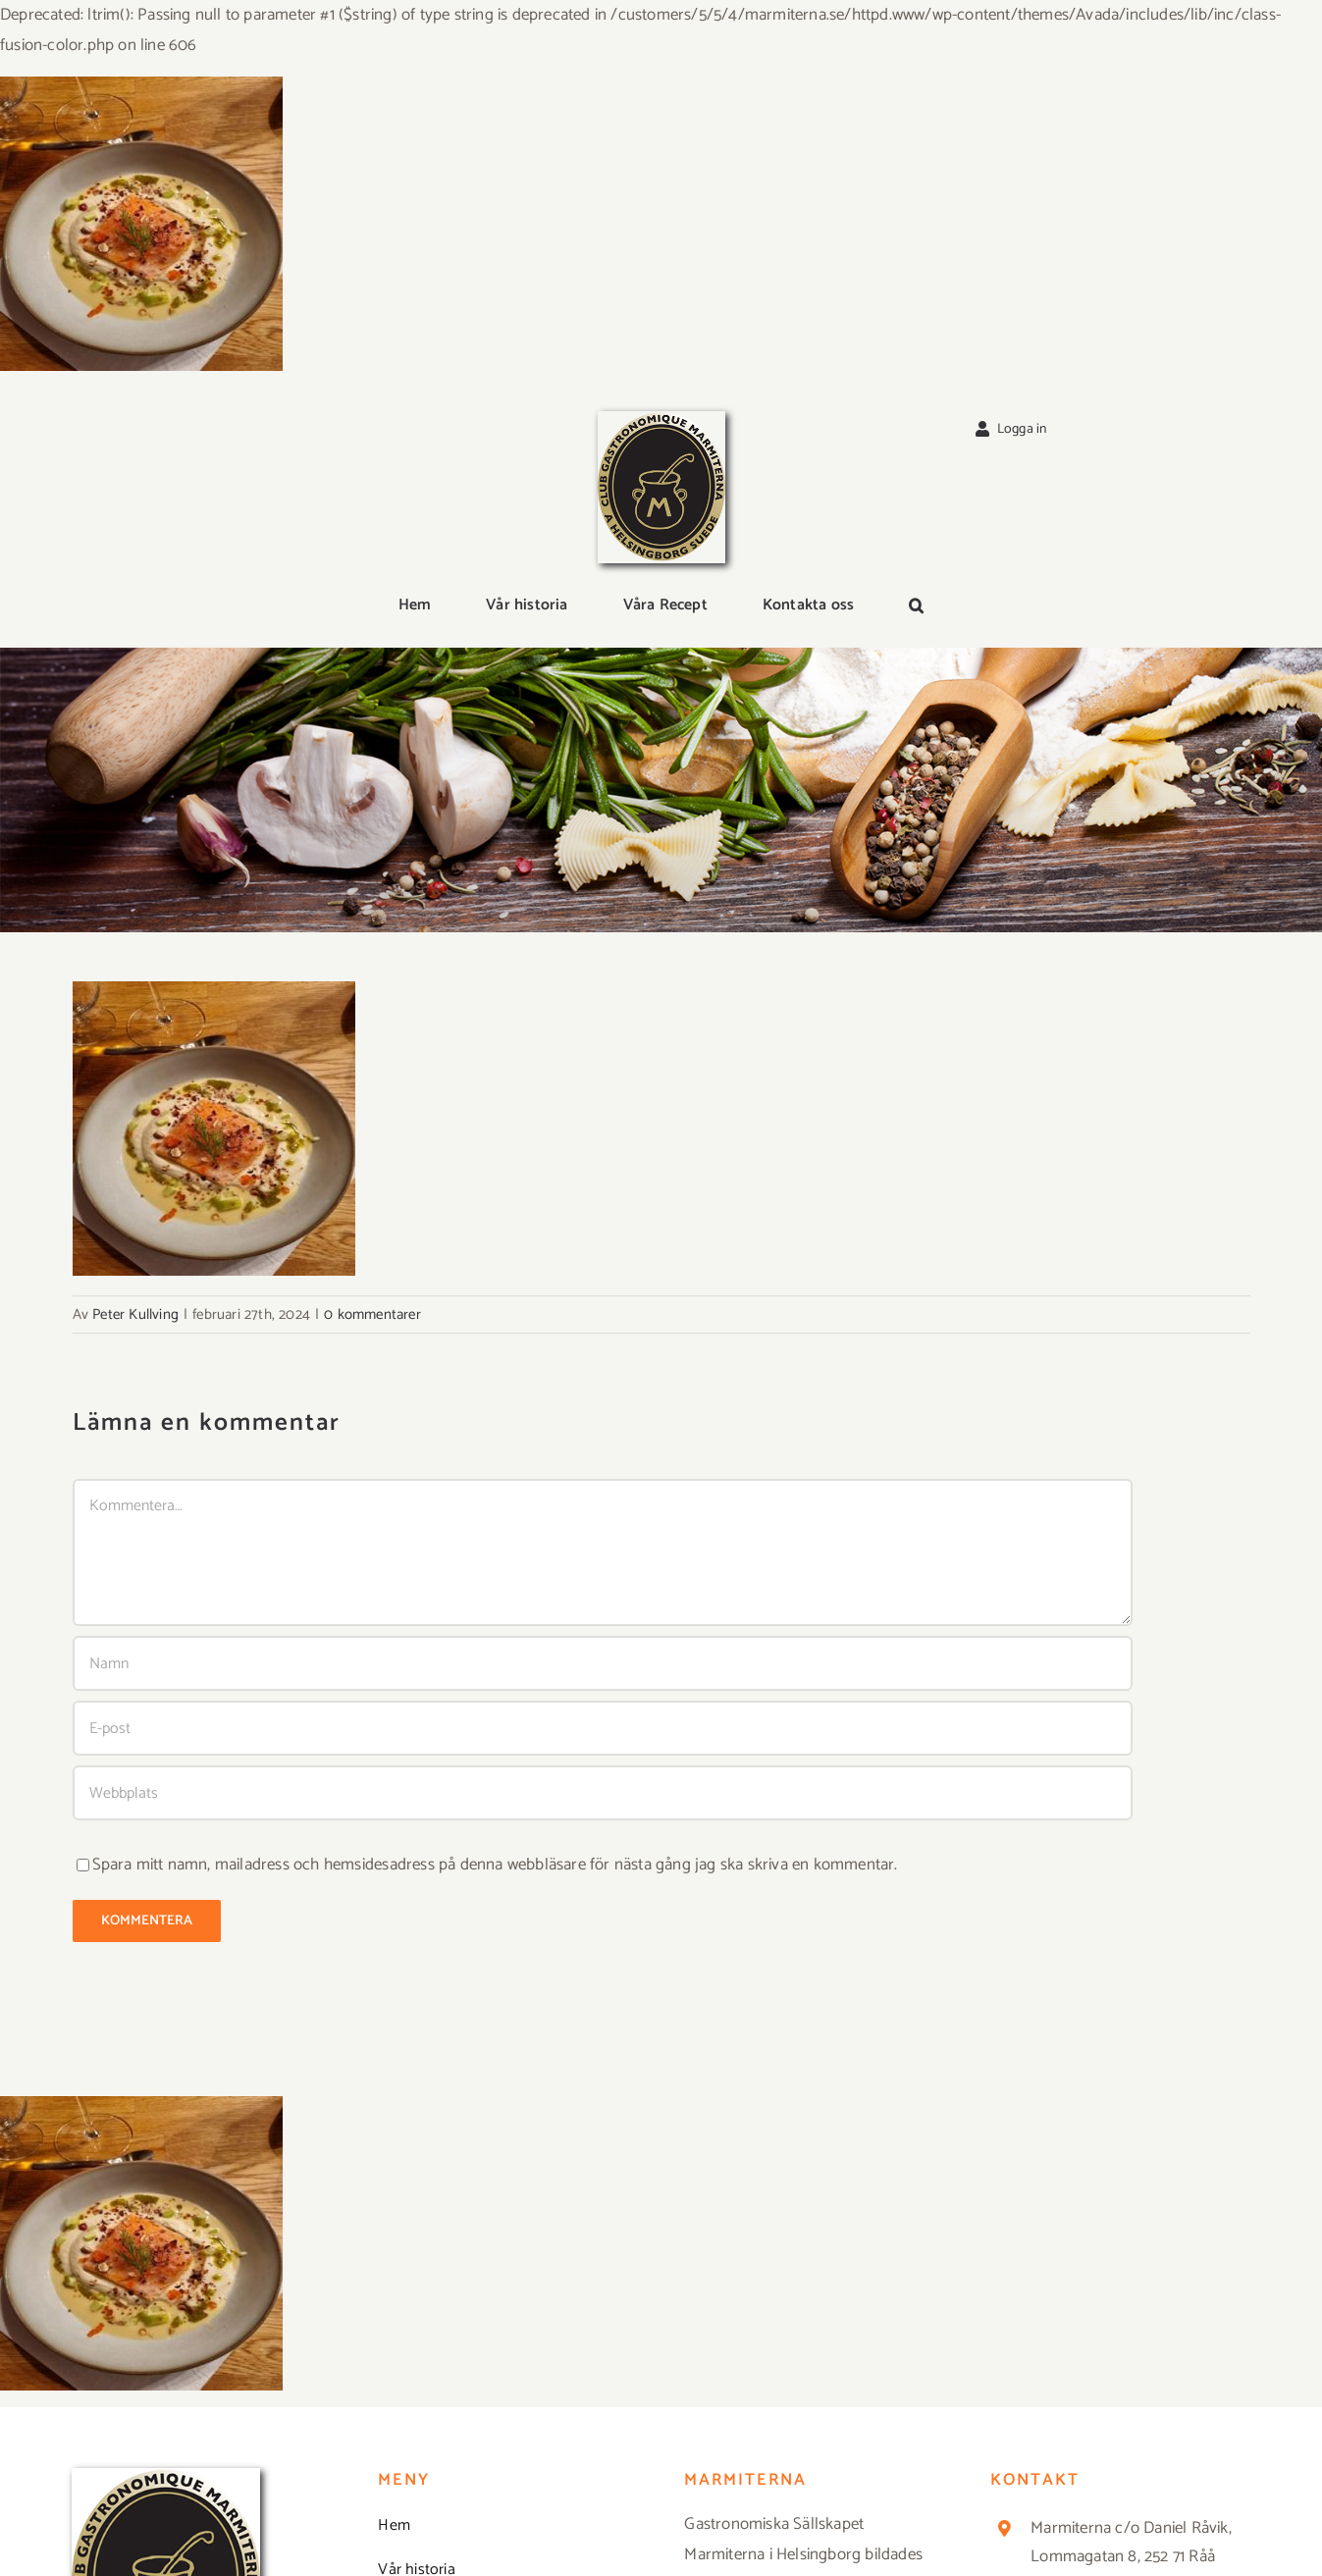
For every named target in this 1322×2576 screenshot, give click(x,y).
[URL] (603, 1792)
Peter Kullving (135, 1314)
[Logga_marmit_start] (661, 419)
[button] (916, 606)
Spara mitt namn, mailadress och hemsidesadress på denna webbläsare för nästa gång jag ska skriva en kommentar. (495, 1864)
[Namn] (603, 1663)
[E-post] (603, 1728)
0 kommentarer (372, 1314)
